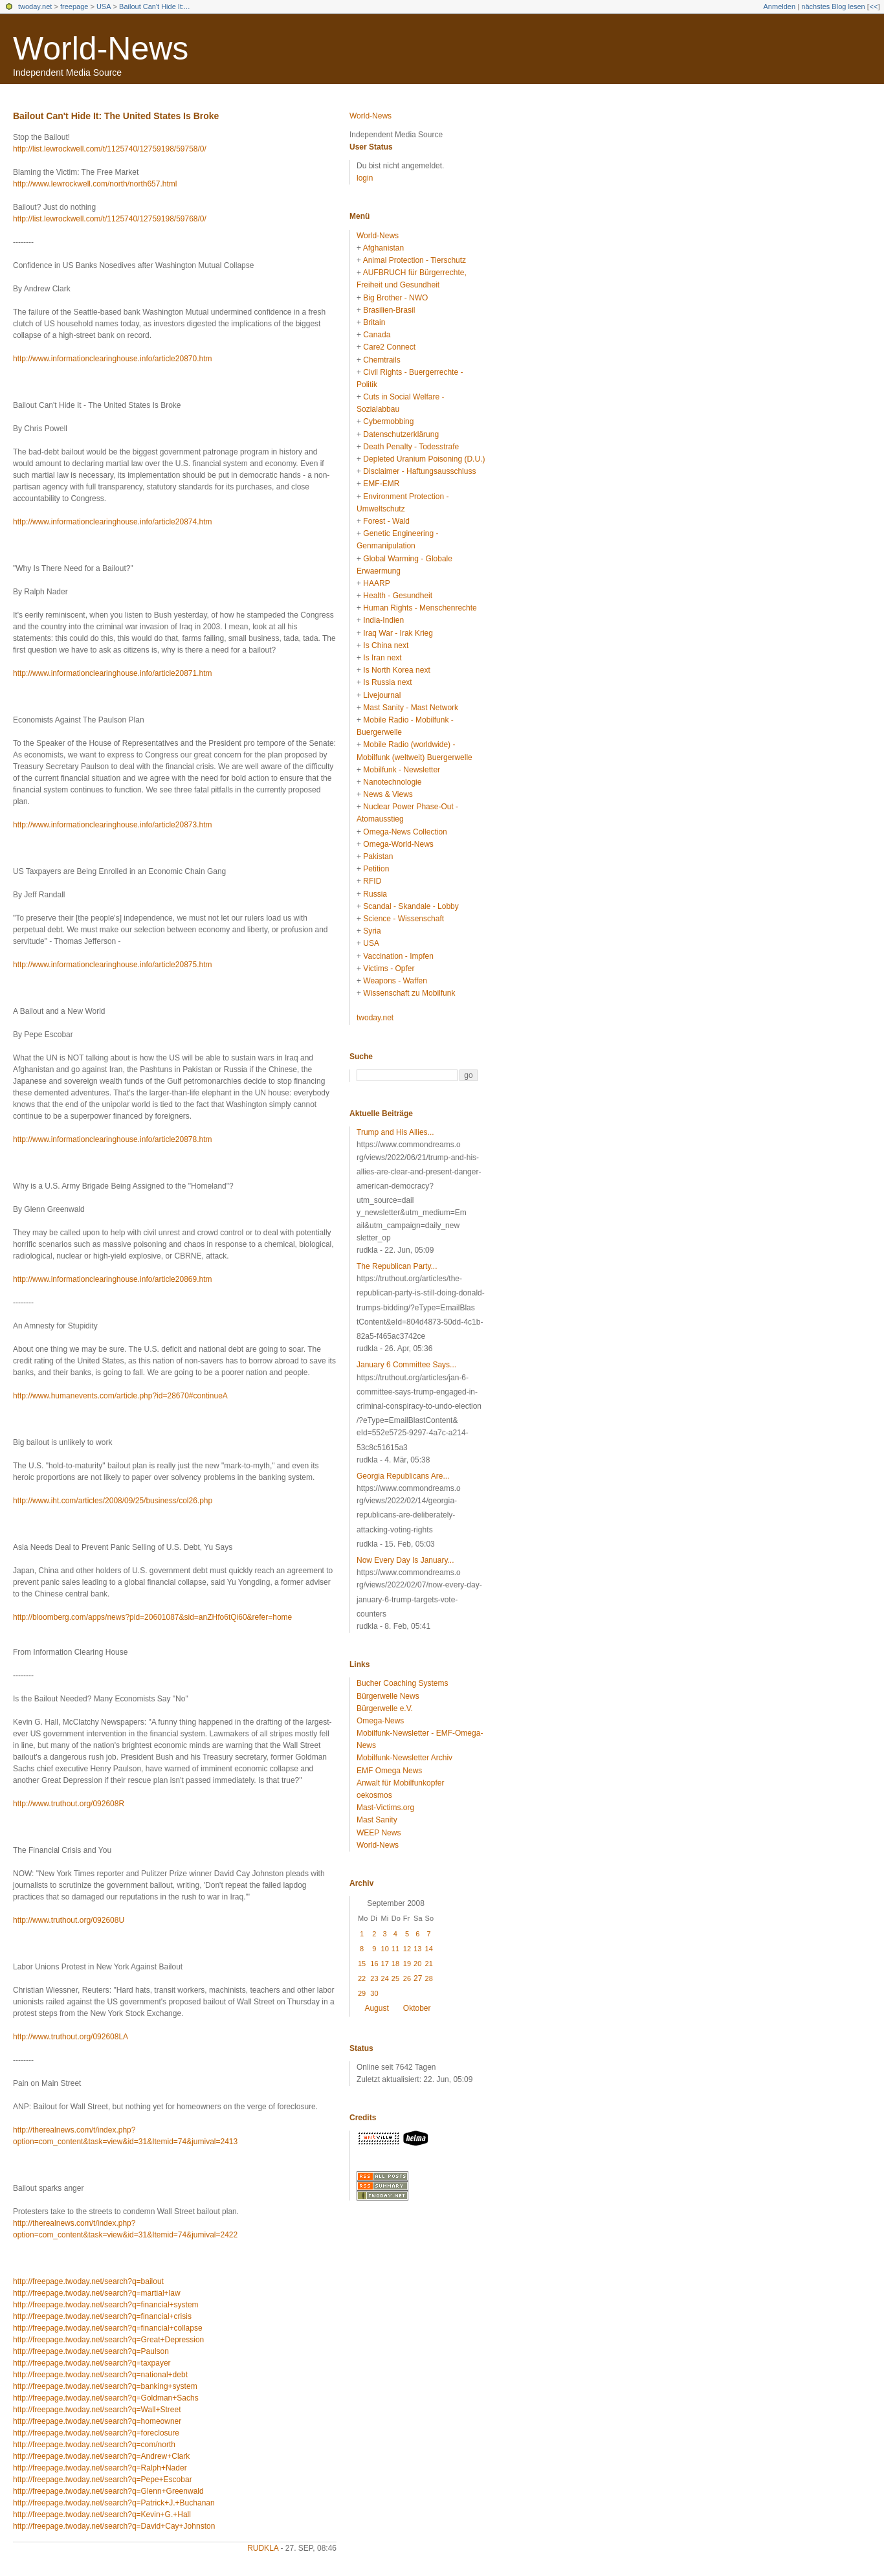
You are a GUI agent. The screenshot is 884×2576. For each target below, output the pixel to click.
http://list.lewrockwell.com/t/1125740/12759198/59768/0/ (109, 218)
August (376, 2008)
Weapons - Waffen (395, 980)
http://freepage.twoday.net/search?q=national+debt (100, 2374)
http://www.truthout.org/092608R (68, 1803)
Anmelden (780, 6)
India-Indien (383, 620)
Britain (374, 322)
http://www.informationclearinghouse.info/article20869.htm (112, 1279)
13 (417, 1949)
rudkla (262, 2548)
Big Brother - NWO (395, 297)
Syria (372, 930)
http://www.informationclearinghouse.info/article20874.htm (112, 521)
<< (873, 6)
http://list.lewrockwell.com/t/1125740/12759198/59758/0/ (109, 148)
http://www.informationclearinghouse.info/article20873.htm (112, 824)
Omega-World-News (398, 844)
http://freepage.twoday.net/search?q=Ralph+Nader (100, 2467)
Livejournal (382, 695)
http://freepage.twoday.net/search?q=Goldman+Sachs (106, 2397)
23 (374, 1978)
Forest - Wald (386, 521)
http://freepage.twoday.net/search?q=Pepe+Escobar (102, 2479)
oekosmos (374, 1795)
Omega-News (380, 1720)
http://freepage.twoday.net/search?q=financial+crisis (102, 2316)
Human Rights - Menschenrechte (419, 607)
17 (385, 1963)
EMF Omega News (389, 1770)
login (365, 178)
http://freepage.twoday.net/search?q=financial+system (106, 2304)
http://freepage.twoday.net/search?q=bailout (88, 2281)
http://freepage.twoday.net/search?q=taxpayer (92, 2363)
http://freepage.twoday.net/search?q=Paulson (91, 2351)
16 (374, 1963)
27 (418, 1978)
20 (417, 1963)
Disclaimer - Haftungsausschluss (419, 471)
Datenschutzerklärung (401, 434)
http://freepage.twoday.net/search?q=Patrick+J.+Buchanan (114, 2502)
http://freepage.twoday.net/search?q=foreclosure (96, 2432)
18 (395, 1963)
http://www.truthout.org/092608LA (70, 2036)
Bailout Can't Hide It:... (154, 6)
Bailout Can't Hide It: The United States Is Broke (116, 116)
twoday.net (35, 6)
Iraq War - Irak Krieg (398, 633)
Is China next (385, 645)
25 (395, 1978)
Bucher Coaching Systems (402, 1683)
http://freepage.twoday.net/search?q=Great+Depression (108, 2339)
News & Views (387, 794)
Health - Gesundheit (397, 595)
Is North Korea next (396, 670)
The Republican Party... (397, 1266)
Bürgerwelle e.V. (385, 1708)
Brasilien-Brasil (389, 310)
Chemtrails (381, 359)
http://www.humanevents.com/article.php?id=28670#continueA (120, 1395)
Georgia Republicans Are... (403, 1476)
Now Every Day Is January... (405, 1560)
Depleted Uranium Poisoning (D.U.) (424, 459)
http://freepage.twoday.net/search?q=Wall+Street (97, 2409)
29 (362, 1993)
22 (362, 1978)
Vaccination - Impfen (398, 956)
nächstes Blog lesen (833, 6)
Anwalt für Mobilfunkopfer (400, 1782)
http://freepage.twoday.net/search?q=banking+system (105, 2386)
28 (429, 1978)
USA (103, 6)
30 (374, 1993)
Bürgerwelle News (388, 1696)
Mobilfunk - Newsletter (401, 769)
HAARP (376, 583)
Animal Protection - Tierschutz (414, 260)
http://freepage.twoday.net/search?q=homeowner (97, 2421)
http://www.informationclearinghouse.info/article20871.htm (112, 673)
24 (385, 1978)
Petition (376, 868)
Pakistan (378, 856)
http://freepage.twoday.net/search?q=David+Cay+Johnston (114, 2526)
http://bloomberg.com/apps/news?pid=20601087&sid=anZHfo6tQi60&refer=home (152, 1617)
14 (429, 1949)
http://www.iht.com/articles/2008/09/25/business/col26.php (112, 1500)
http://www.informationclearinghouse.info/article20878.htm (112, 1139)
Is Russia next (387, 682)
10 (385, 1949)
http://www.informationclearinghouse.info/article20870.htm (112, 358)
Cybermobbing (388, 421)
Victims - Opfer (388, 968)
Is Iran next (382, 657)
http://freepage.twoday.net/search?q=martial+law (97, 2293)
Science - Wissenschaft (403, 918)
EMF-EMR (381, 483)
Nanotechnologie (392, 782)
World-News (100, 48)
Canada (376, 334)
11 (395, 1949)
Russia (375, 894)
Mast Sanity (377, 1819)
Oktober (417, 2008)
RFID (372, 881)
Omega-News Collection (405, 831)
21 (429, 1963)
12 (407, 1949)
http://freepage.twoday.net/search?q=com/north (94, 2444)
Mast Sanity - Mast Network (410, 707)
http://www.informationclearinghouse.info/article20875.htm (112, 964)
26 (407, 1978)
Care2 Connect (389, 347)
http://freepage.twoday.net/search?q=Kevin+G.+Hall (102, 2514)
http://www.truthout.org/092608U (68, 1920)
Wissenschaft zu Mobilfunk (409, 993)
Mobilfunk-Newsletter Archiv (404, 1757)
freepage (74, 6)
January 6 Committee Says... (406, 1364)
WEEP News (379, 1832)
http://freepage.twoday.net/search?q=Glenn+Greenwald (108, 2491)
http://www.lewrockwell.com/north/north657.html (95, 183)
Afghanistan (383, 247)
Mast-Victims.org (385, 1807)
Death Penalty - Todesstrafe (411, 446)
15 (362, 1963)
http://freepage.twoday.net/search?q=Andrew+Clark (101, 2456)
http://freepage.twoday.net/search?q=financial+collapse (108, 2328)
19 (407, 1963)
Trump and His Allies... (395, 1132)
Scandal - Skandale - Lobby (410, 906)
